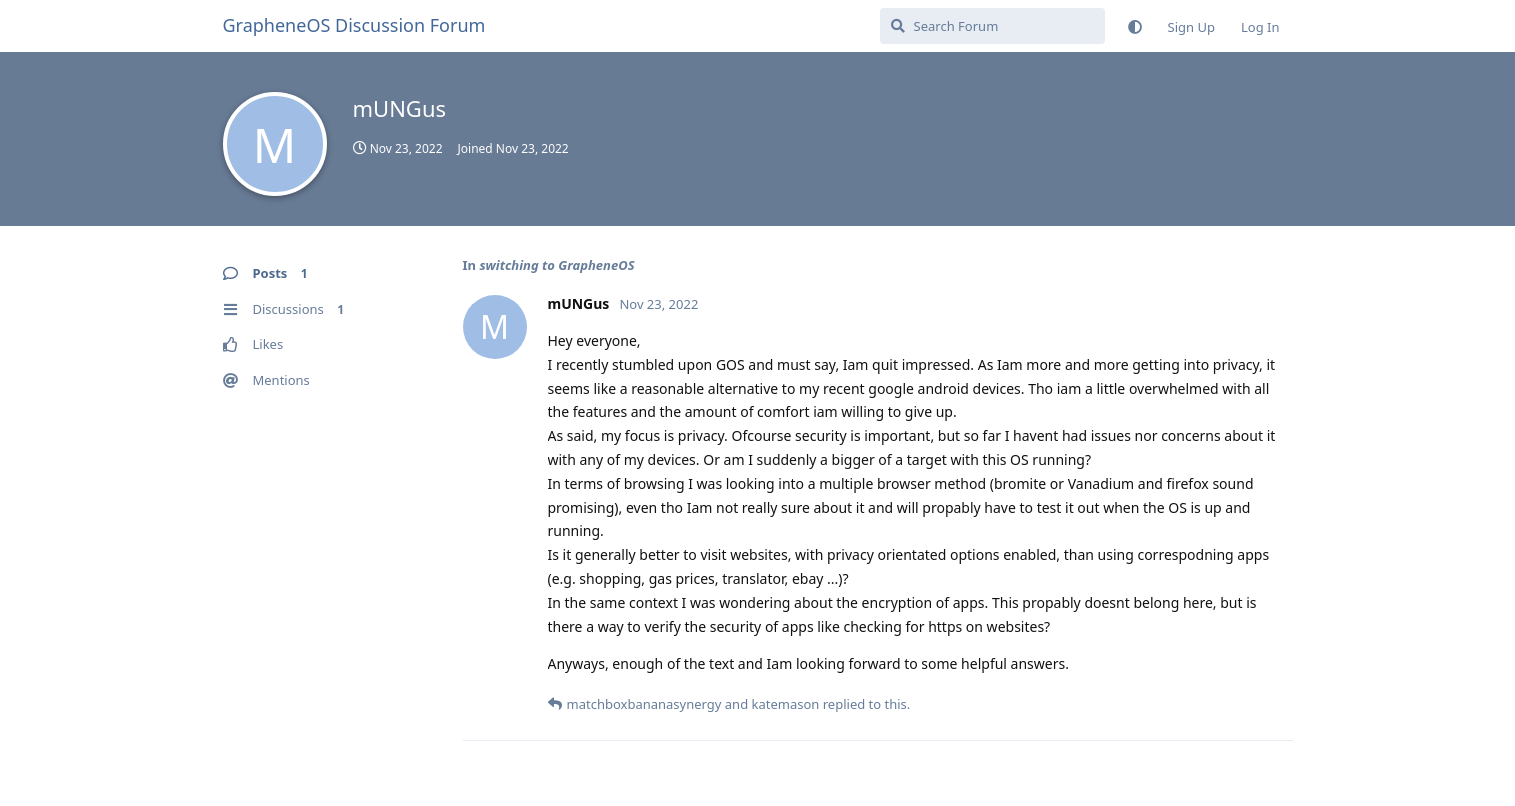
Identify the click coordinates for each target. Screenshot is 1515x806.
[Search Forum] (992, 26)
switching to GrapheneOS (556, 265)
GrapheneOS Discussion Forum (354, 25)
